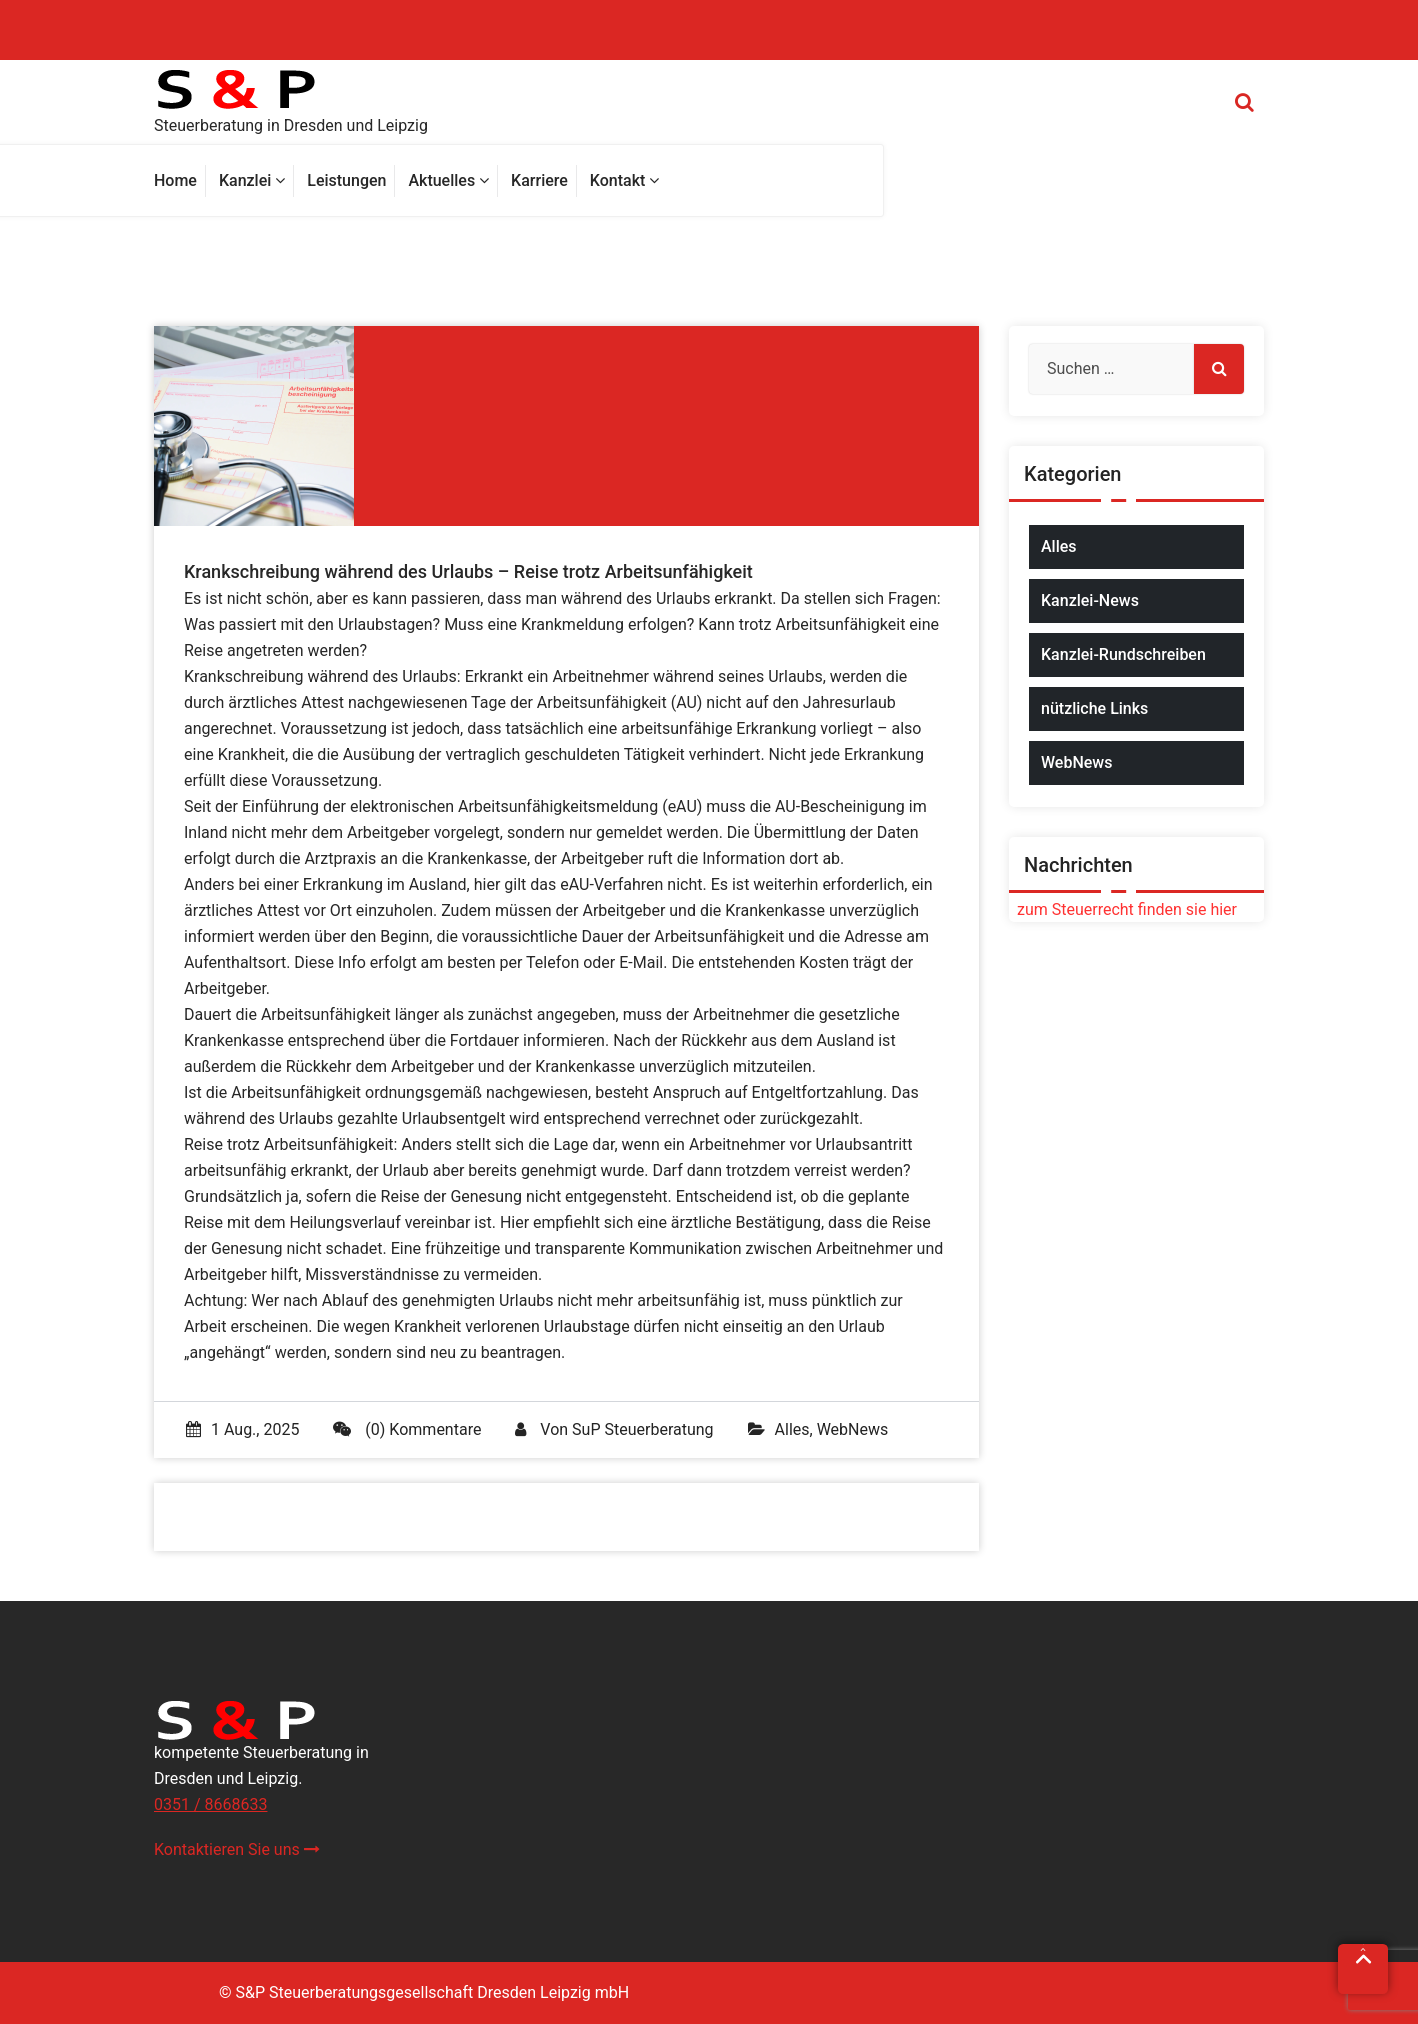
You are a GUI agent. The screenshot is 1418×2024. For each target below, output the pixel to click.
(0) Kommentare (407, 1429)
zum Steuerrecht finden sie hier (1123, 909)
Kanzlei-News (1090, 600)
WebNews (853, 1429)
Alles (792, 1429)
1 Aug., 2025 (242, 1429)
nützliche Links (1094, 708)
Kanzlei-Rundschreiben (1123, 654)
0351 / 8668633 (210, 1804)
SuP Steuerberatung (642, 1429)
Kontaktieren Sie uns (237, 1849)
